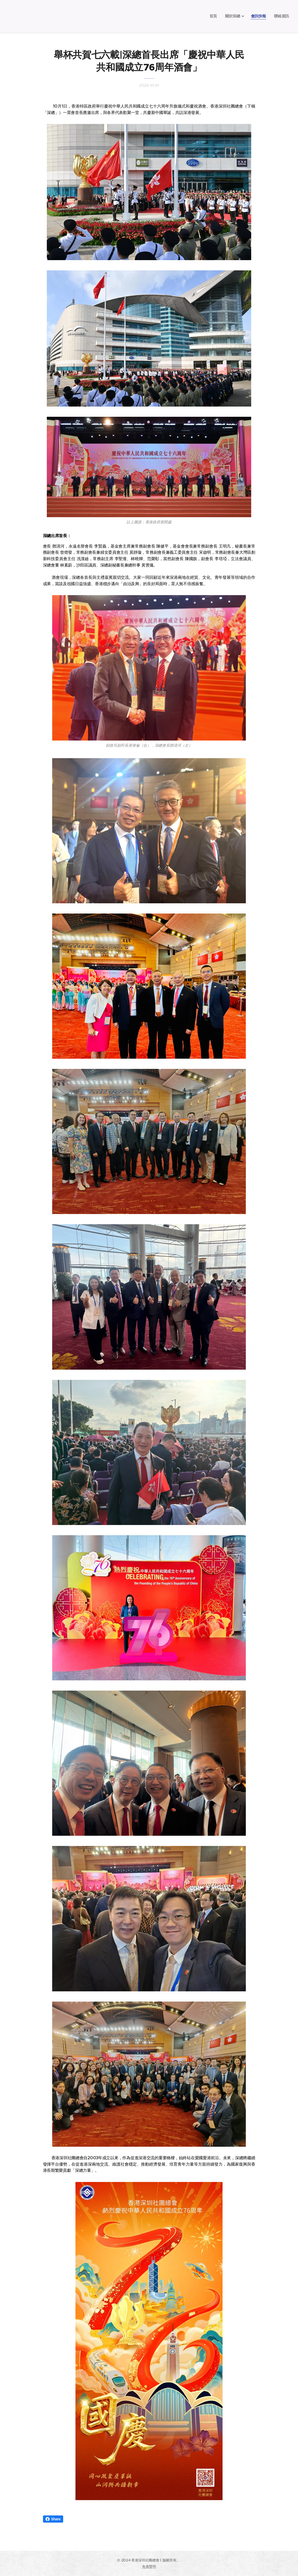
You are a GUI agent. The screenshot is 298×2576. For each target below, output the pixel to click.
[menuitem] (263, 16)
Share (53, 2519)
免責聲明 (149, 2566)
